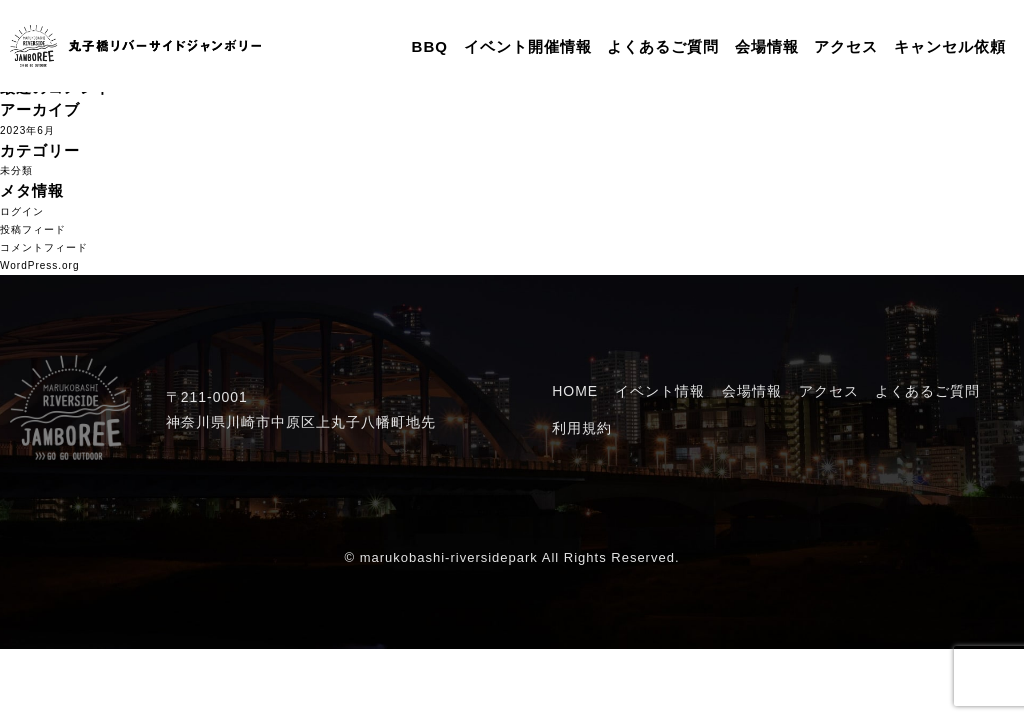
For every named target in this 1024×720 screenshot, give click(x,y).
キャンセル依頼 (950, 46)
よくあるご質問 (663, 46)
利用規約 (582, 428)
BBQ (430, 46)
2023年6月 (27, 130)
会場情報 (767, 46)
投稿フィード (33, 229)
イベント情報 (660, 391)
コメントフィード (44, 247)
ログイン (22, 211)
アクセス (846, 46)
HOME (575, 391)
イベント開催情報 (528, 46)
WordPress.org (40, 265)
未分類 (16, 170)
